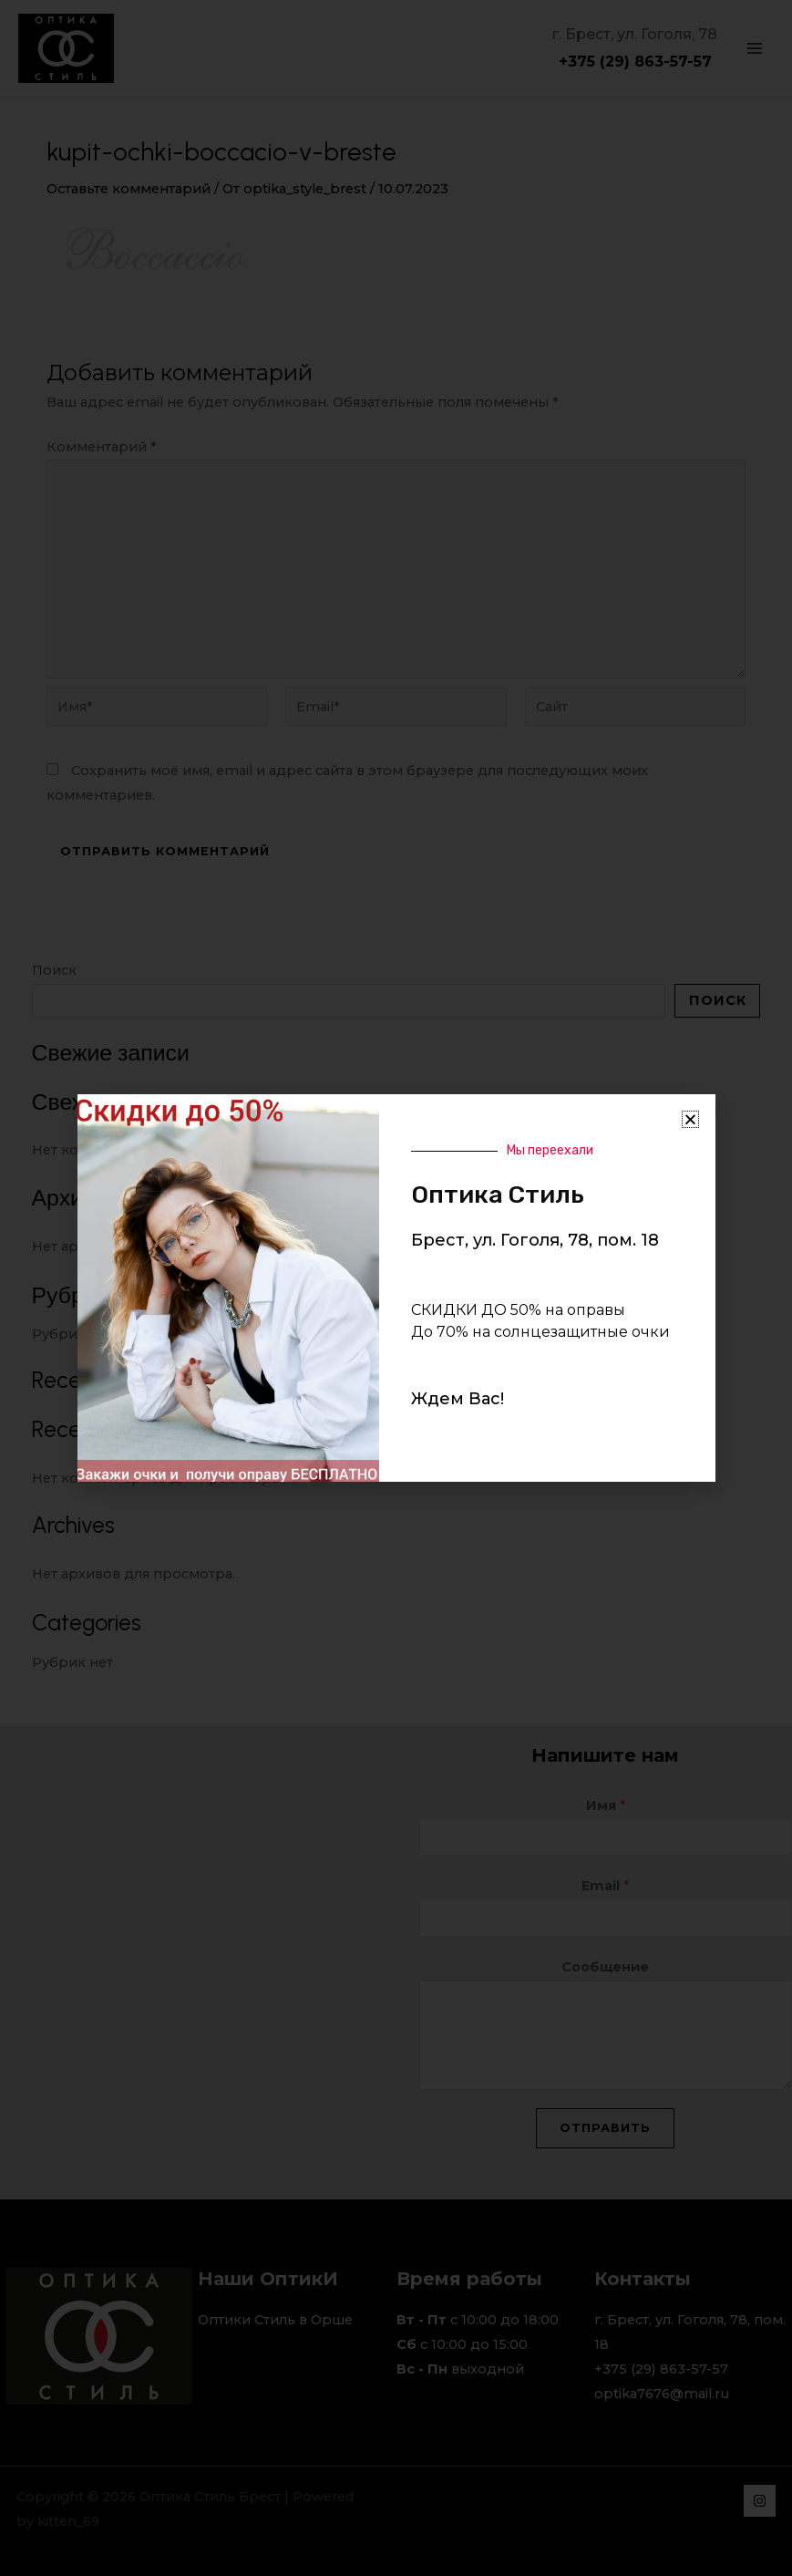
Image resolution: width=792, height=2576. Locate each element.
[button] (690, 1119)
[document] (396, 1288)
